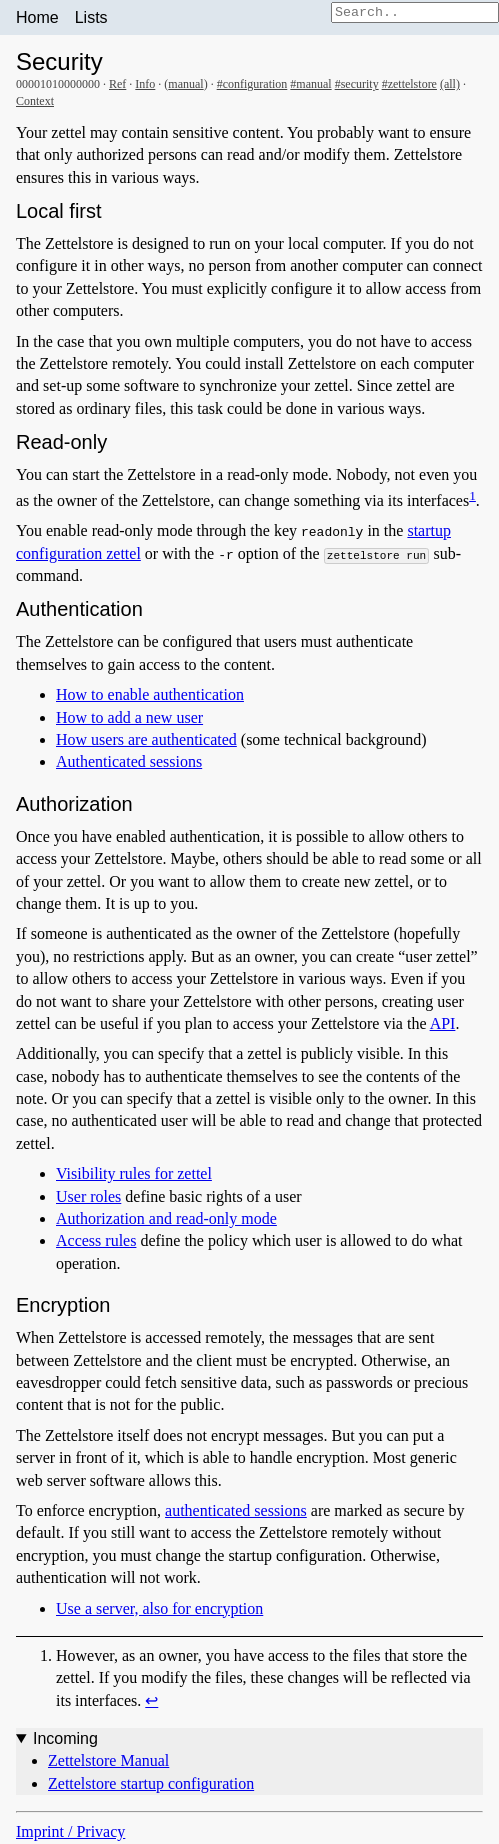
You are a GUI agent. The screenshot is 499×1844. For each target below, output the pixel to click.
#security (357, 84)
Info (145, 84)
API (443, 1023)
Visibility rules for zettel (134, 1173)
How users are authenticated (146, 739)
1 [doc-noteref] (472, 495)
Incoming (65, 1738)
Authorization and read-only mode (166, 1218)
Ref (117, 84)
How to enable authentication (150, 694)
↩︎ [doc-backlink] (151, 1700)
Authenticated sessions (129, 761)
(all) (450, 84)
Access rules (96, 1240)
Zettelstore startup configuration (151, 1783)
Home (37, 17)
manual (185, 84)
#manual (310, 84)
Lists (91, 17)
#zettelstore (409, 84)
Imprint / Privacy (70, 1831)
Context (35, 101)
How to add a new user (129, 717)
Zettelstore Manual (108, 1760)
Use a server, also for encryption (159, 1608)
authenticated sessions (236, 1510)
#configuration (252, 84)
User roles (88, 1196)
